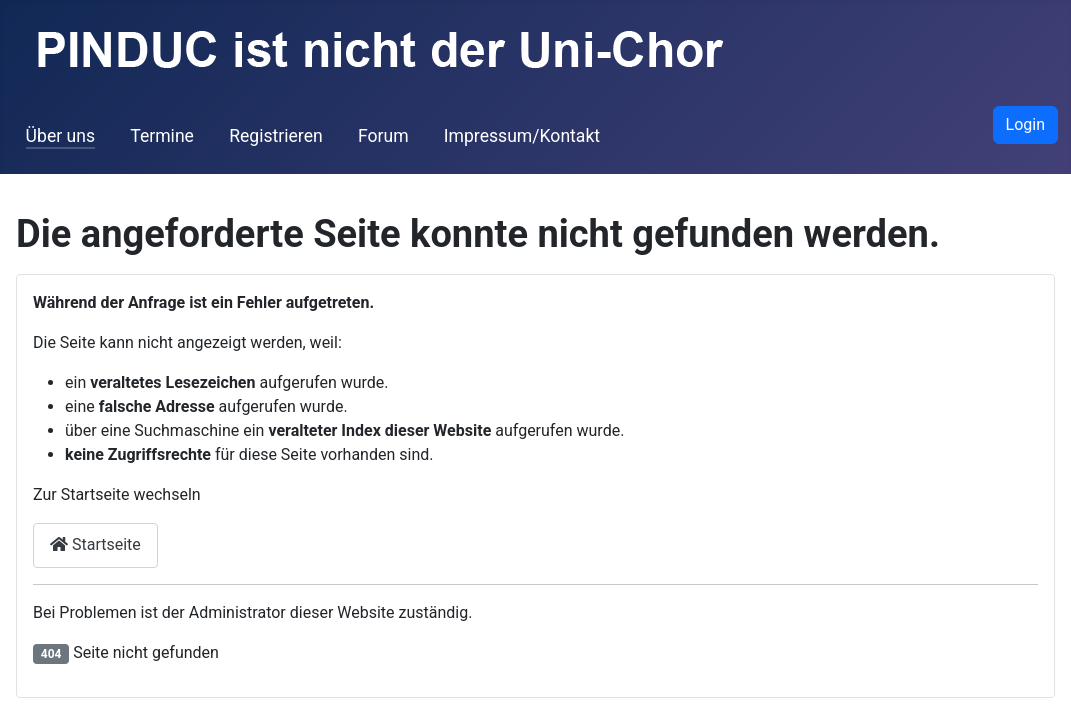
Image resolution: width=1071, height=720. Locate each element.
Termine (162, 136)
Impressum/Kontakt (522, 136)
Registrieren (276, 136)
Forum (383, 136)
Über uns (60, 136)
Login (1025, 124)
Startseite (95, 544)
